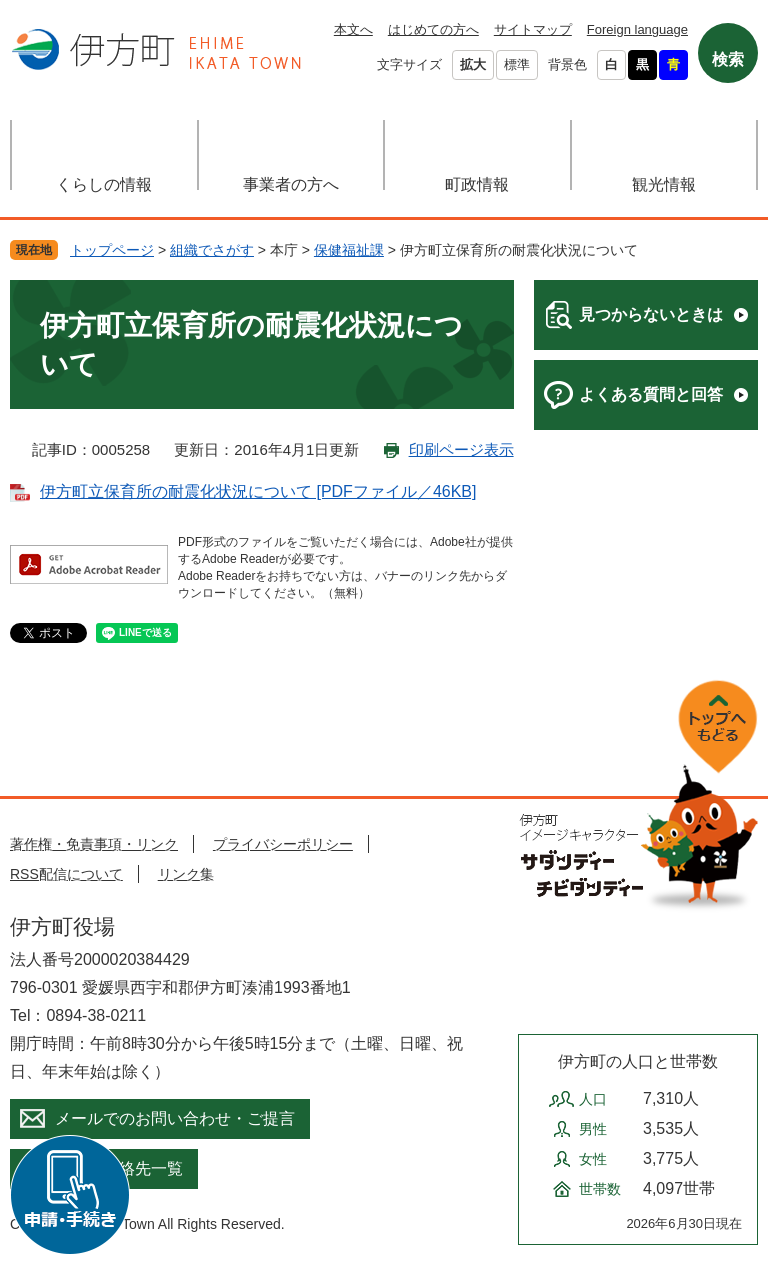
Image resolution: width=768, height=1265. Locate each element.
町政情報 (477, 184)
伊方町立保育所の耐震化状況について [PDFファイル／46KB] (258, 491)
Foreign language (637, 29)
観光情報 (664, 184)
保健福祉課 (349, 250)
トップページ (112, 250)
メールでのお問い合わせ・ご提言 (175, 1118)
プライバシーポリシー (283, 844)
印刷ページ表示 (461, 449)
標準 (517, 64)
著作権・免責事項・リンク (94, 844)
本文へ (353, 29)
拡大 (473, 64)
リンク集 (186, 874)
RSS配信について (66, 874)
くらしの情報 (104, 184)
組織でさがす (212, 250)
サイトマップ (533, 29)
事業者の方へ (291, 184)
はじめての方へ (433, 29)
